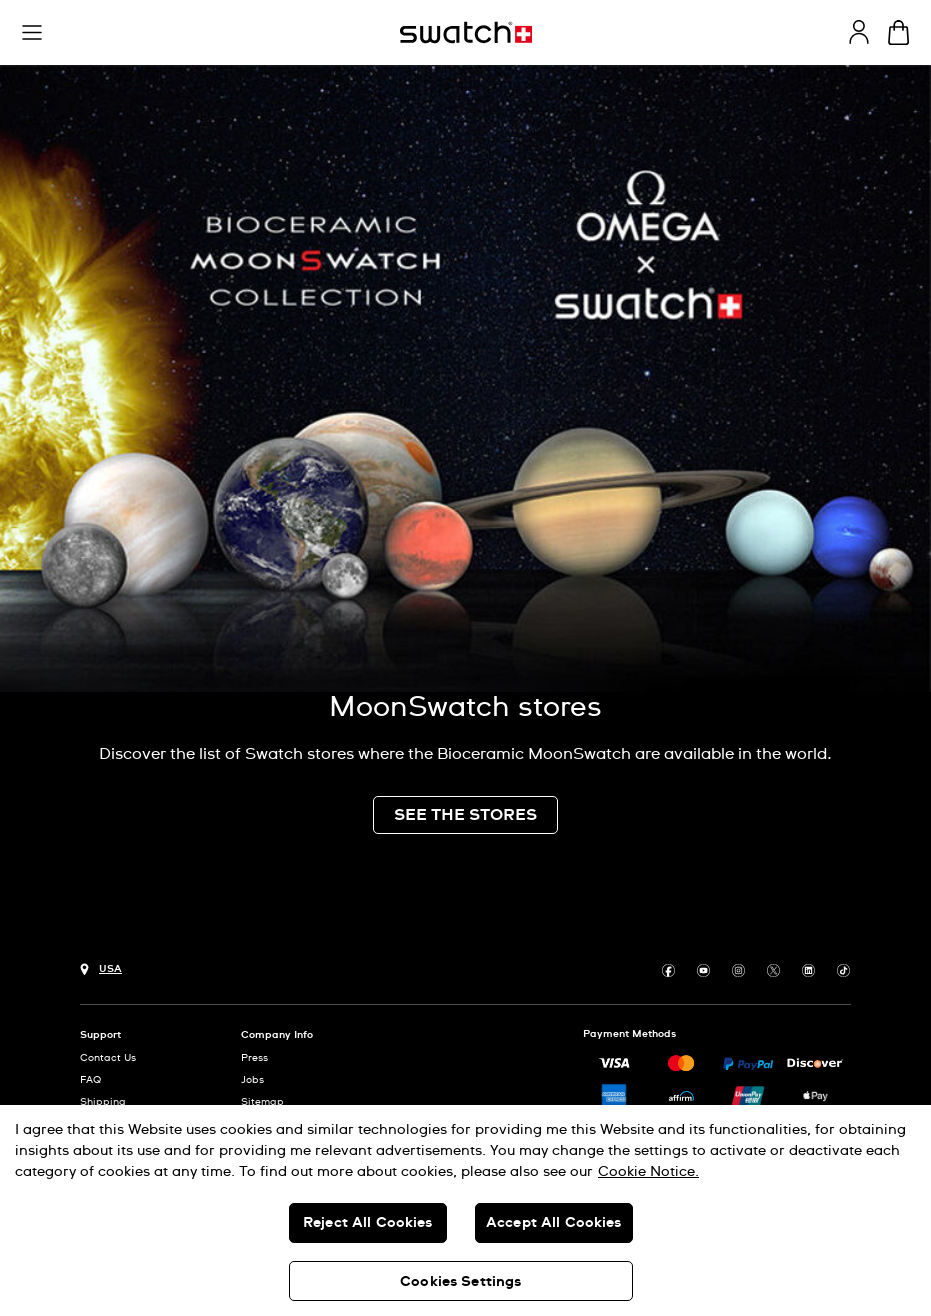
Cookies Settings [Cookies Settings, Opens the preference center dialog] (460, 1282)
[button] (32, 33)
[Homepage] (466, 32)
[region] (465, 1210)
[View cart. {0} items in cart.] (898, 32)
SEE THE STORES (465, 815)
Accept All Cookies (554, 1223)
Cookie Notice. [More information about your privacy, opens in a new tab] (648, 1172)
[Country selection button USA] (101, 967)
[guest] (859, 32)
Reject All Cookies (368, 1223)
